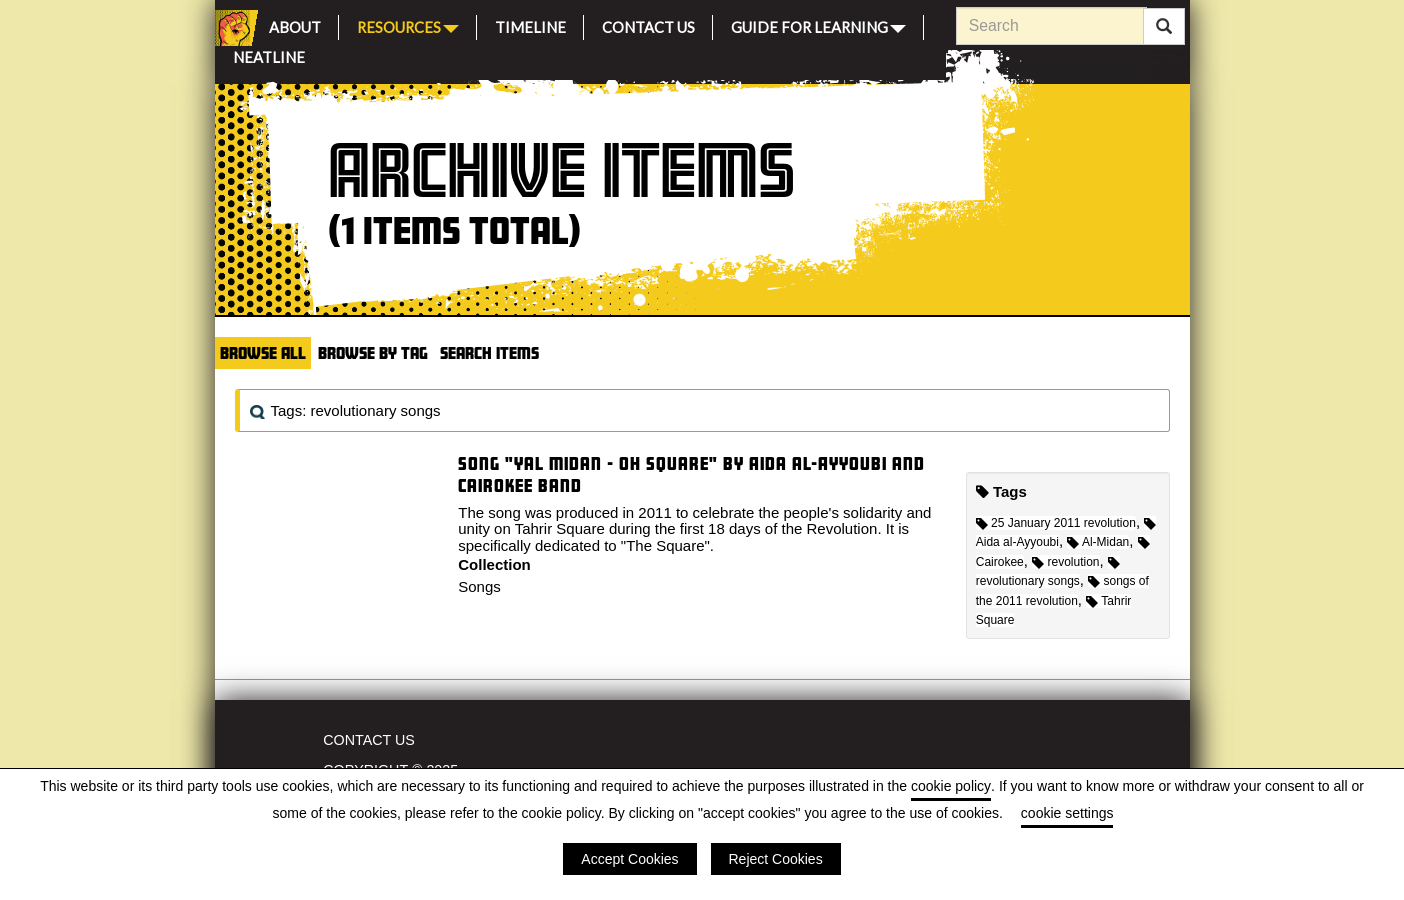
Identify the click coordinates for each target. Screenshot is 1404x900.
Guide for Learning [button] (818, 25)
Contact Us (648, 24)
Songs (479, 586)
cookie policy (951, 786)
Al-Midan (1098, 542)
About (295, 24)
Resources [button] (408, 25)
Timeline (530, 24)
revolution (1065, 562)
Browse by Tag (373, 352)
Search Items (489, 352)
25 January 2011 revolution (1056, 523)
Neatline (269, 54)
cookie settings (1067, 813)
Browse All (263, 352)
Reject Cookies (776, 859)
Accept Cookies (629, 859)
